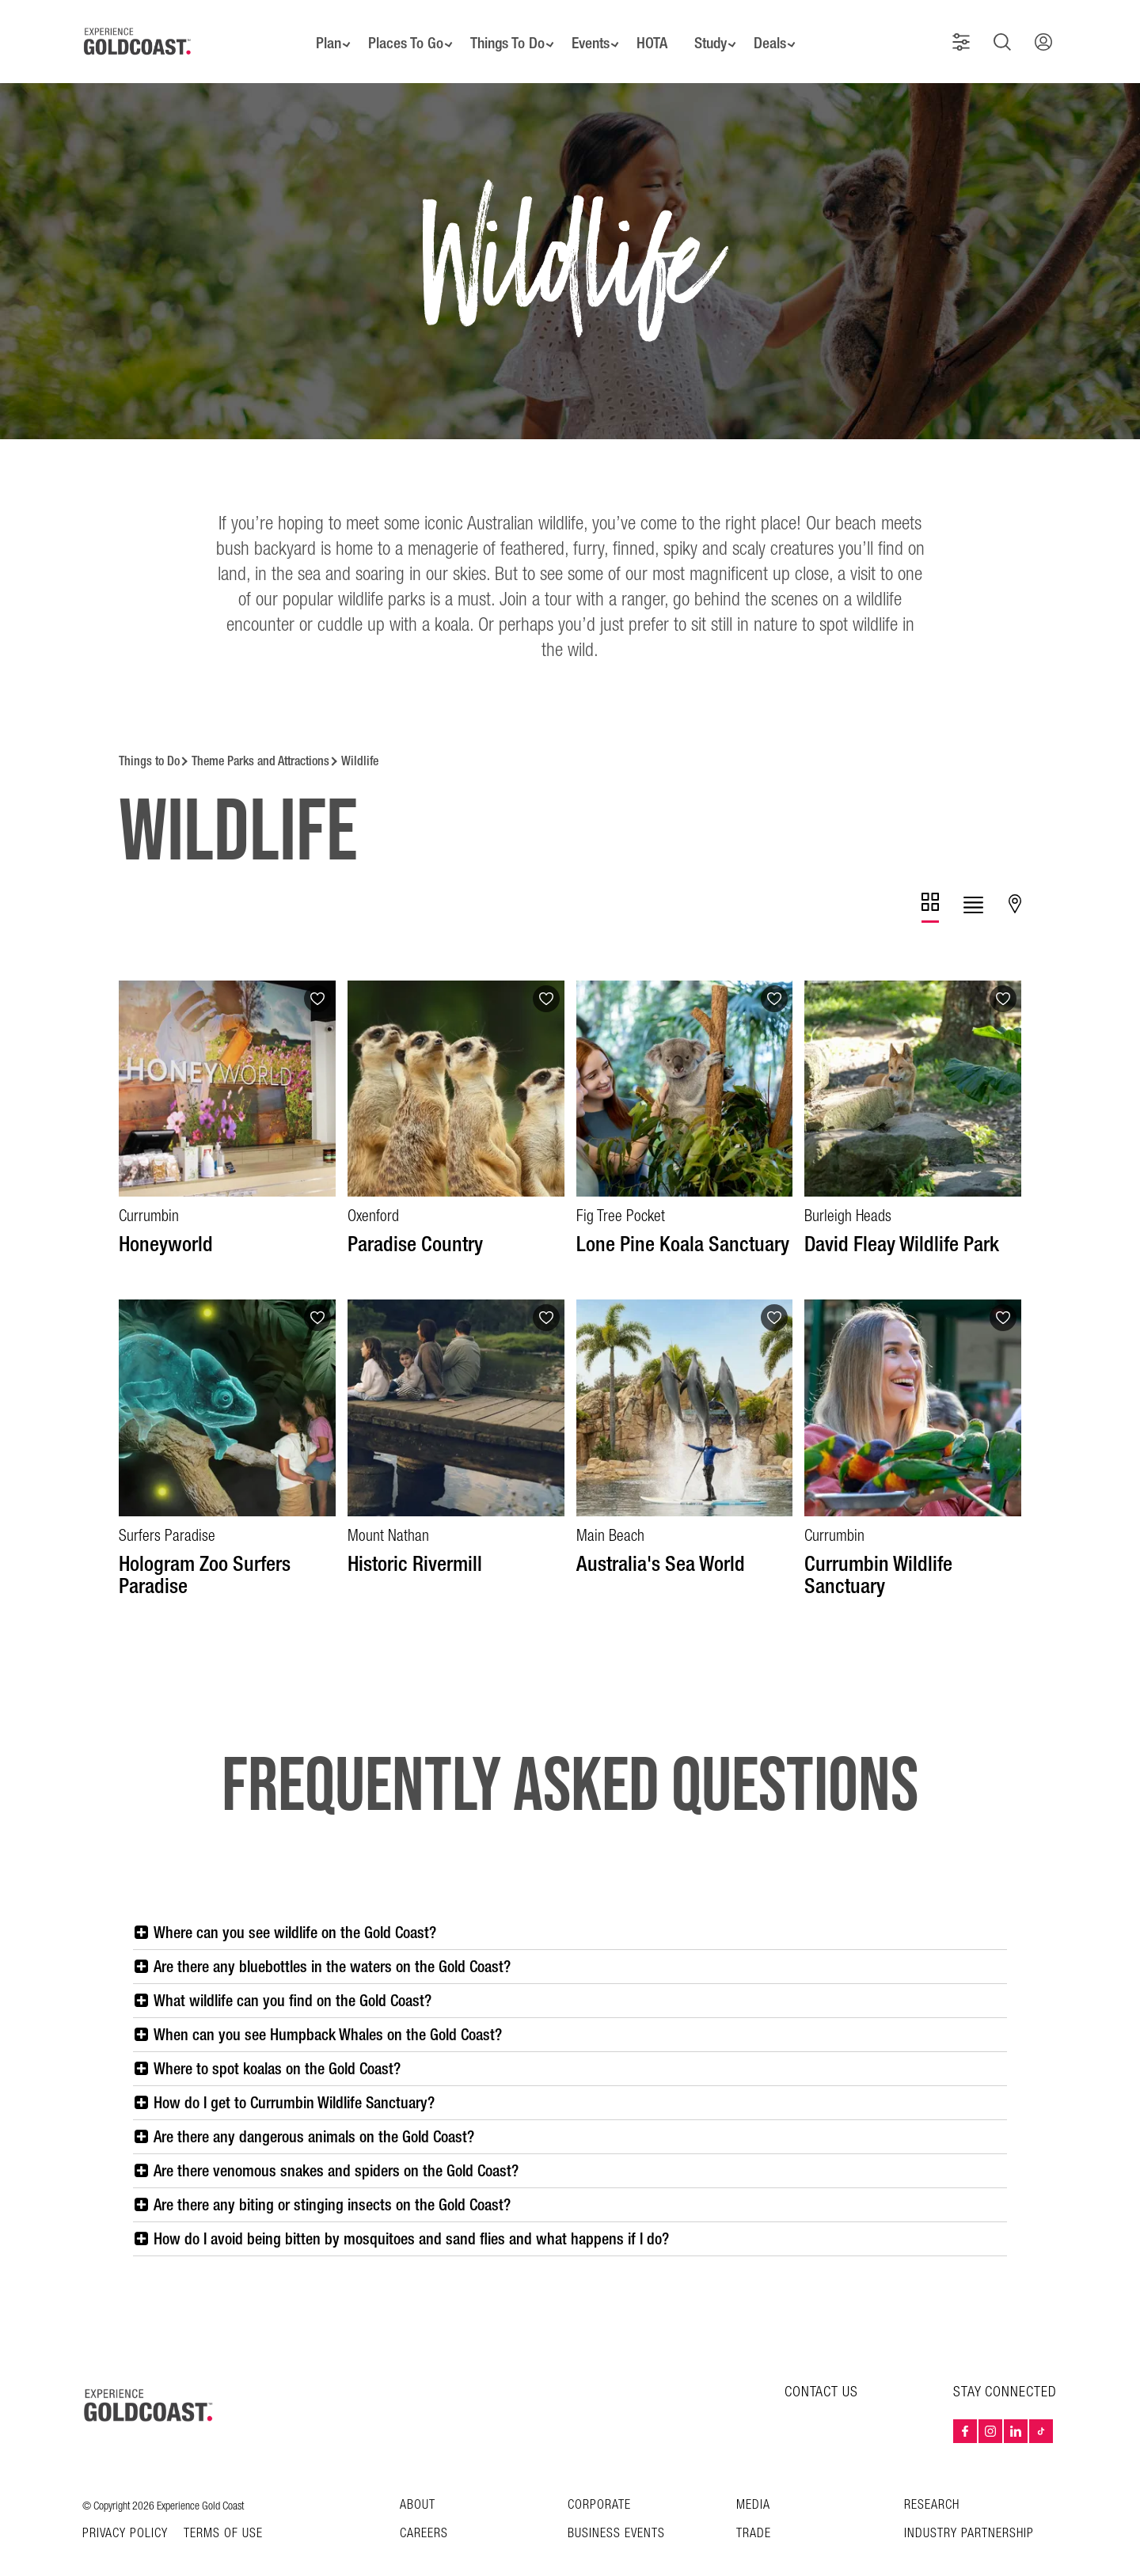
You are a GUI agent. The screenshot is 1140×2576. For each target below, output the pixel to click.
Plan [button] (315, 32)
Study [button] (718, 32)
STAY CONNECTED (1005, 2371)
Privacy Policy (125, 2512)
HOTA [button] (655, 32)
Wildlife (359, 739)
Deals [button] (782, 32)
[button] (967, 31)
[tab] (930, 886)
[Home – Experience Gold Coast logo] (148, 2383)
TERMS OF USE (223, 2512)
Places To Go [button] (395, 32)
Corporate (599, 2483)
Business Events (616, 2512)
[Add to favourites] (317, 976)
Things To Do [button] (501, 32)
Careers (424, 2512)
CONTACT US (821, 2371)
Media (753, 2483)
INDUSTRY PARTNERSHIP (969, 2512)
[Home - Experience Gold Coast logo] (137, 31)
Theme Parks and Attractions (260, 739)
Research (932, 2483)
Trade (753, 2512)
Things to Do (149, 739)
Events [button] (590, 32)
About (417, 2483)
